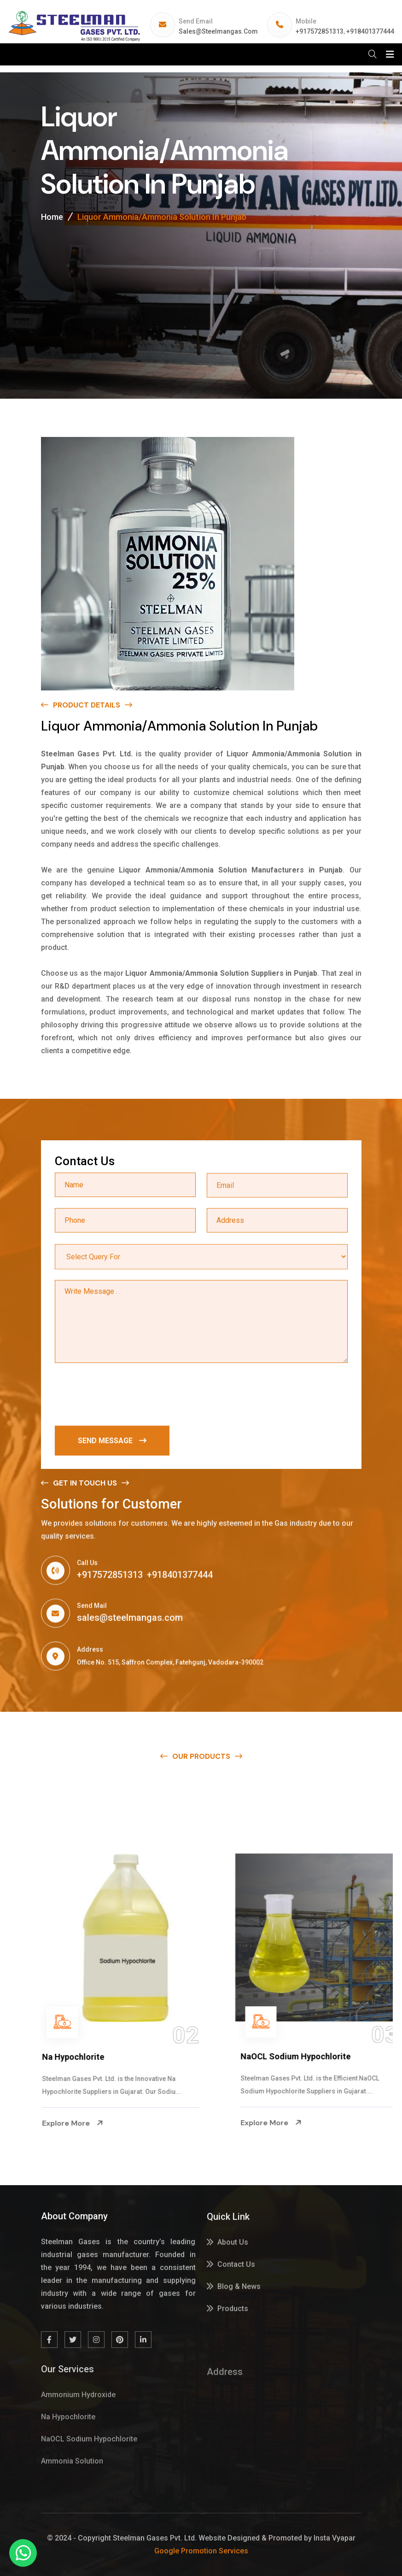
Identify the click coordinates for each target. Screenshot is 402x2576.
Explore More (53, 2123)
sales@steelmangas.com (218, 31)
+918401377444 (370, 31)
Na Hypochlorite (253, 2057)
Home (52, 217)
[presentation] (125, 1396)
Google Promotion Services (201, 2551)
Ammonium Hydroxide (66, 2057)
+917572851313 (320, 31)
